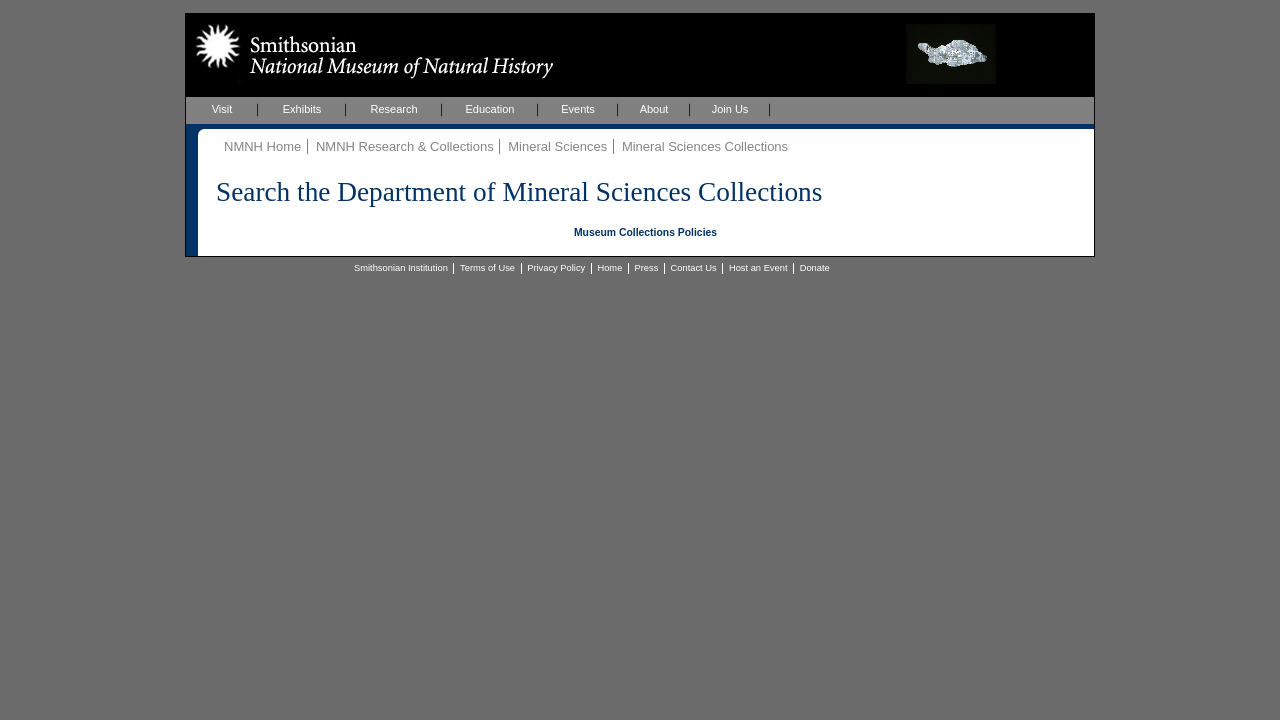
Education (490, 109)
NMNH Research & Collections (405, 146)
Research (393, 109)
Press (647, 268)
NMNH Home (262, 146)
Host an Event (758, 268)
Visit (222, 109)
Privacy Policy (556, 268)
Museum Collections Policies (645, 232)
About (654, 109)
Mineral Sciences (557, 146)
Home (609, 268)
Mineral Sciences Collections (705, 146)
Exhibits (302, 109)
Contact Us (694, 268)
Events (578, 109)
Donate (815, 268)
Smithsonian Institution (401, 268)
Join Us (730, 109)
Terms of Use (487, 268)
